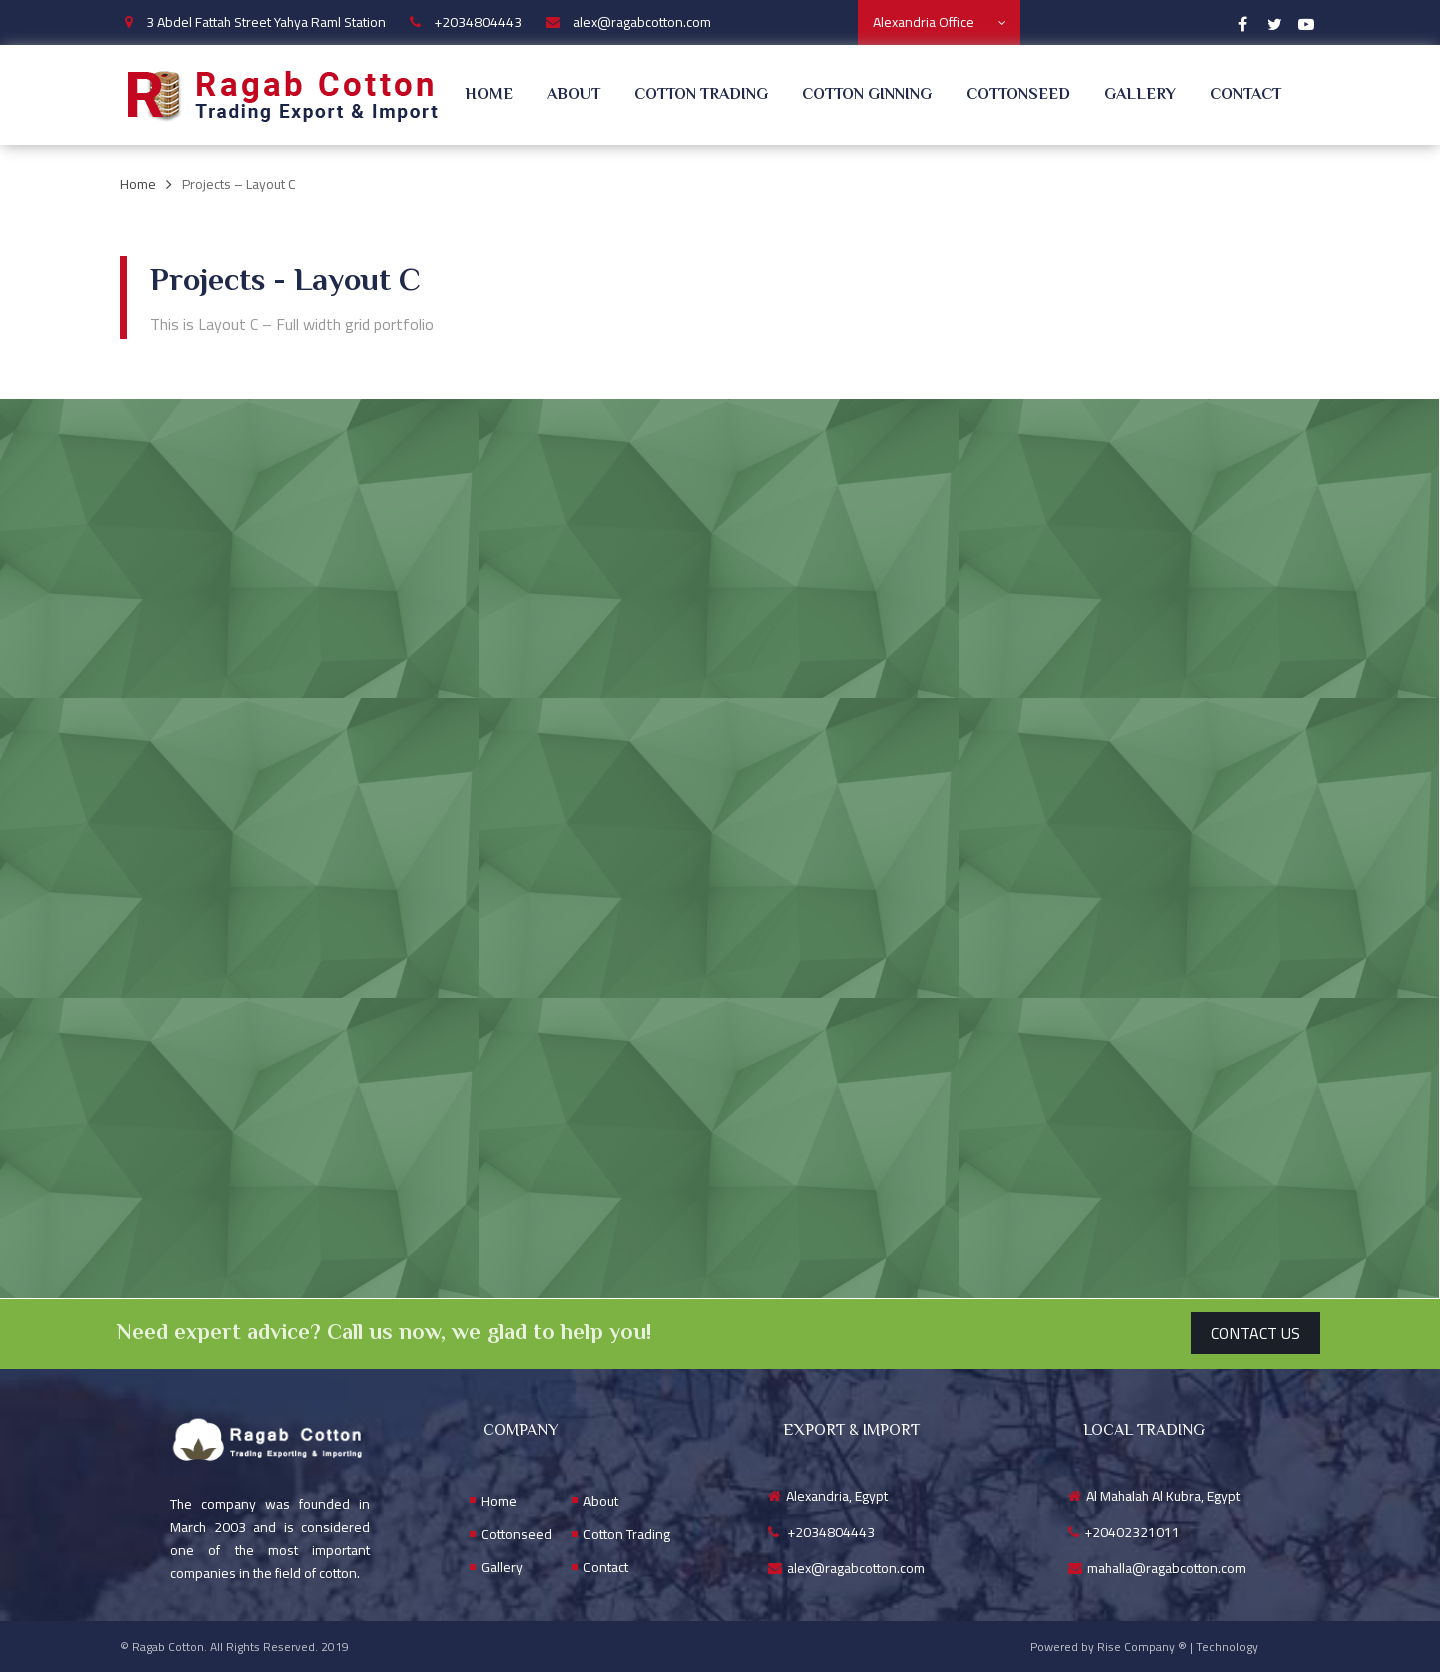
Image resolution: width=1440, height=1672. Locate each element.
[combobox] (939, 22)
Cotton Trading (701, 95)
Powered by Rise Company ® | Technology (1144, 1646)
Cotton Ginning (867, 95)
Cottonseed (1018, 95)
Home (489, 95)
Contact (1245, 95)
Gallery (1140, 95)
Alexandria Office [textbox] (923, 22)
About (573, 95)
